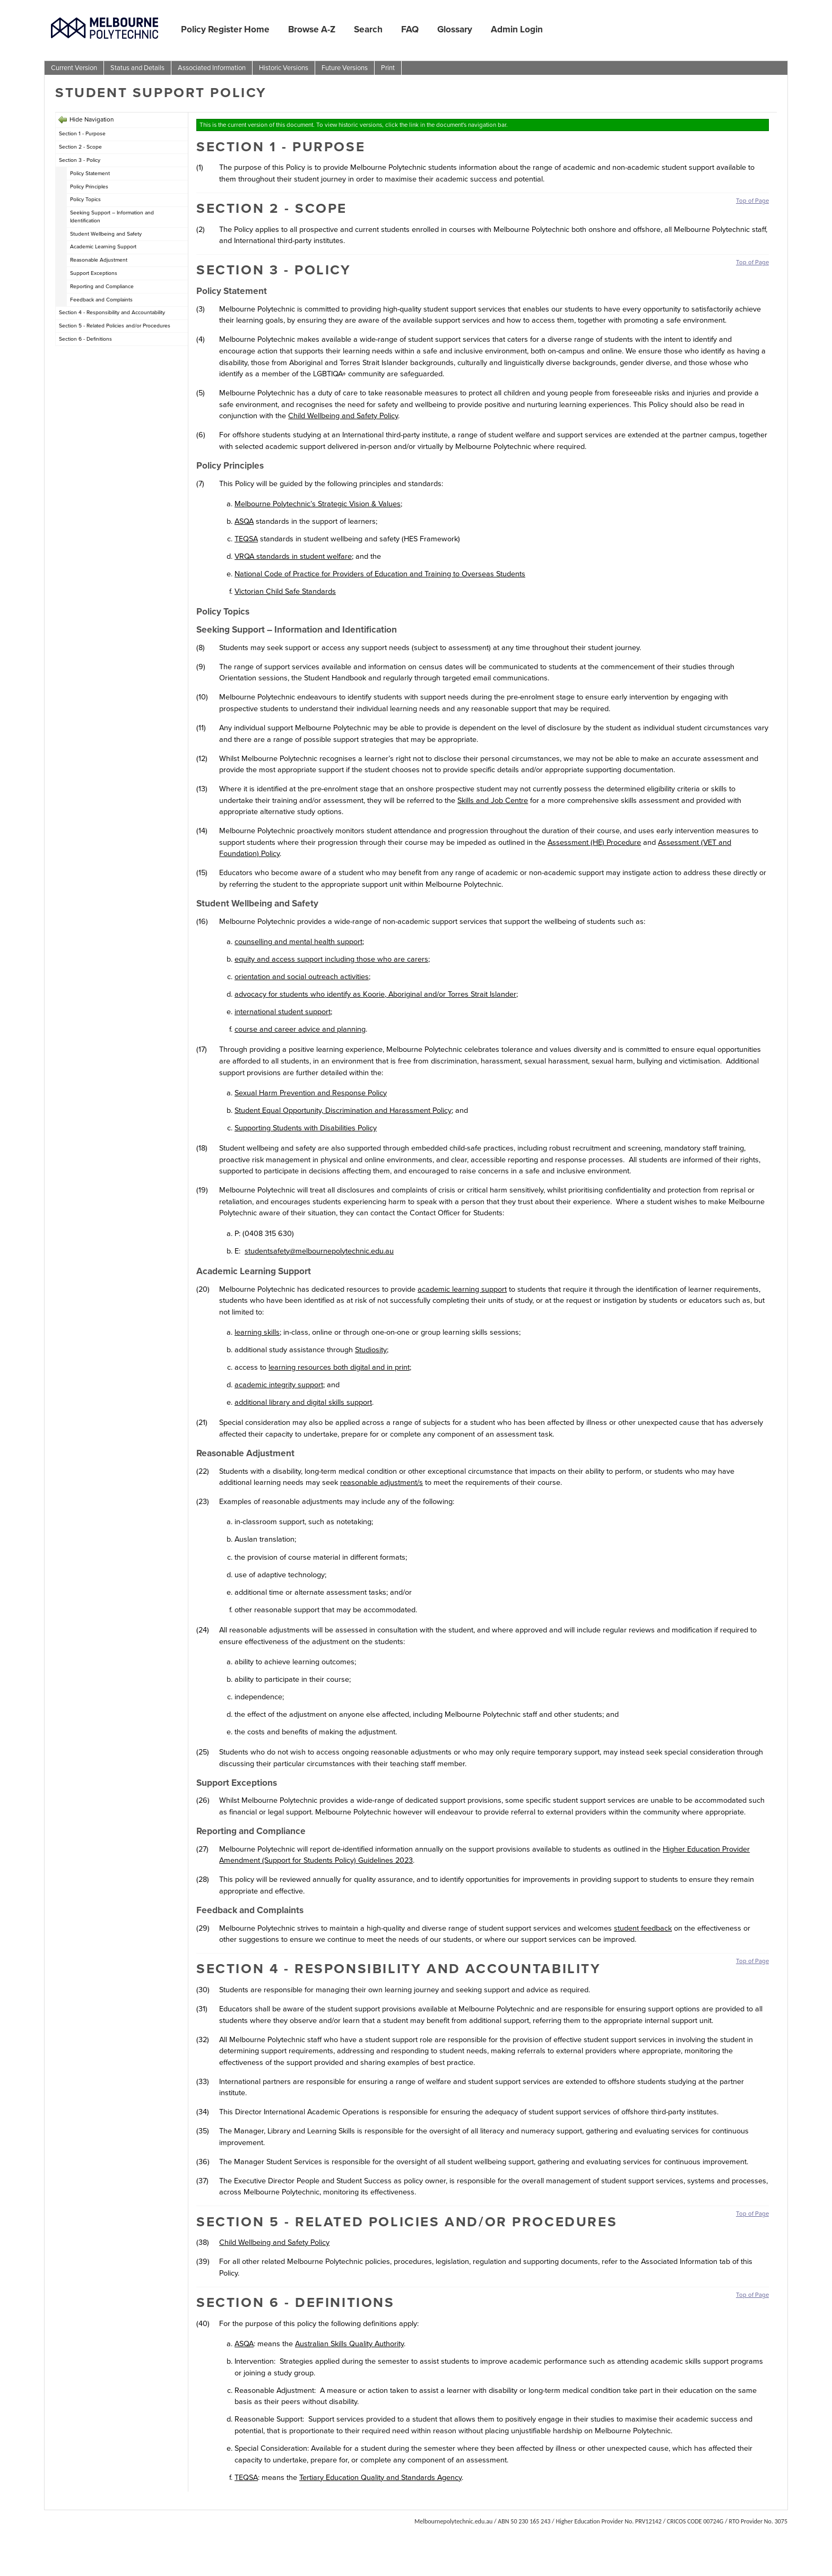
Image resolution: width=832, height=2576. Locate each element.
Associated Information (212, 68)
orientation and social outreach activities (302, 976)
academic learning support (462, 1289)
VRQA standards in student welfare (293, 556)
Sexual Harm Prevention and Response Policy (311, 1093)
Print (388, 68)
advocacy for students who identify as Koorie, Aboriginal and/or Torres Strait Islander (375, 994)
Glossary (454, 29)
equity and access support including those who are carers (331, 959)
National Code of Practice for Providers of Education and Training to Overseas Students (380, 574)
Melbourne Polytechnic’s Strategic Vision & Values (318, 503)
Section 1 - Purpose (82, 133)
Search (368, 29)
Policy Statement (90, 173)
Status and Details (137, 68)
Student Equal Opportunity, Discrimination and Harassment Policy (343, 1110)
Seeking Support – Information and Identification (112, 216)
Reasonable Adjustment (98, 260)
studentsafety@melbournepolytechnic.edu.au (319, 1251)
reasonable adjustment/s (381, 1482)
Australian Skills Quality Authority (349, 2343)
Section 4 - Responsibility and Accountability (112, 312)
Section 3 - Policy (79, 160)
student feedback (643, 1928)
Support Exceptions (93, 273)
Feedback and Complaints (101, 300)
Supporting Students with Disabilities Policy (306, 1128)
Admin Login (517, 29)
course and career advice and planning (300, 1029)
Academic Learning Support (103, 246)
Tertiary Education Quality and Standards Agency (380, 2477)
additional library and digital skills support (303, 1402)
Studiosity (371, 1349)
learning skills (257, 1332)
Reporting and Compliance (102, 286)
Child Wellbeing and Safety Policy (343, 415)
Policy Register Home (225, 29)
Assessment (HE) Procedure (594, 842)
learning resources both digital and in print (339, 1367)
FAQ (410, 29)
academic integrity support (279, 1384)
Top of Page (752, 200)
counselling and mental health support (298, 941)
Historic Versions (283, 68)
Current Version (74, 68)
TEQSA (246, 538)
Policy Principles (89, 187)
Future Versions (345, 68)
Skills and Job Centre (492, 800)
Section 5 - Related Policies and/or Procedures (114, 326)
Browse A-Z (311, 29)
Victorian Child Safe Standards (285, 591)
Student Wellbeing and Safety (106, 234)
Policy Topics (85, 199)
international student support (283, 1011)
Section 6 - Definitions (85, 339)
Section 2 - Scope (80, 147)
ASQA (244, 521)
